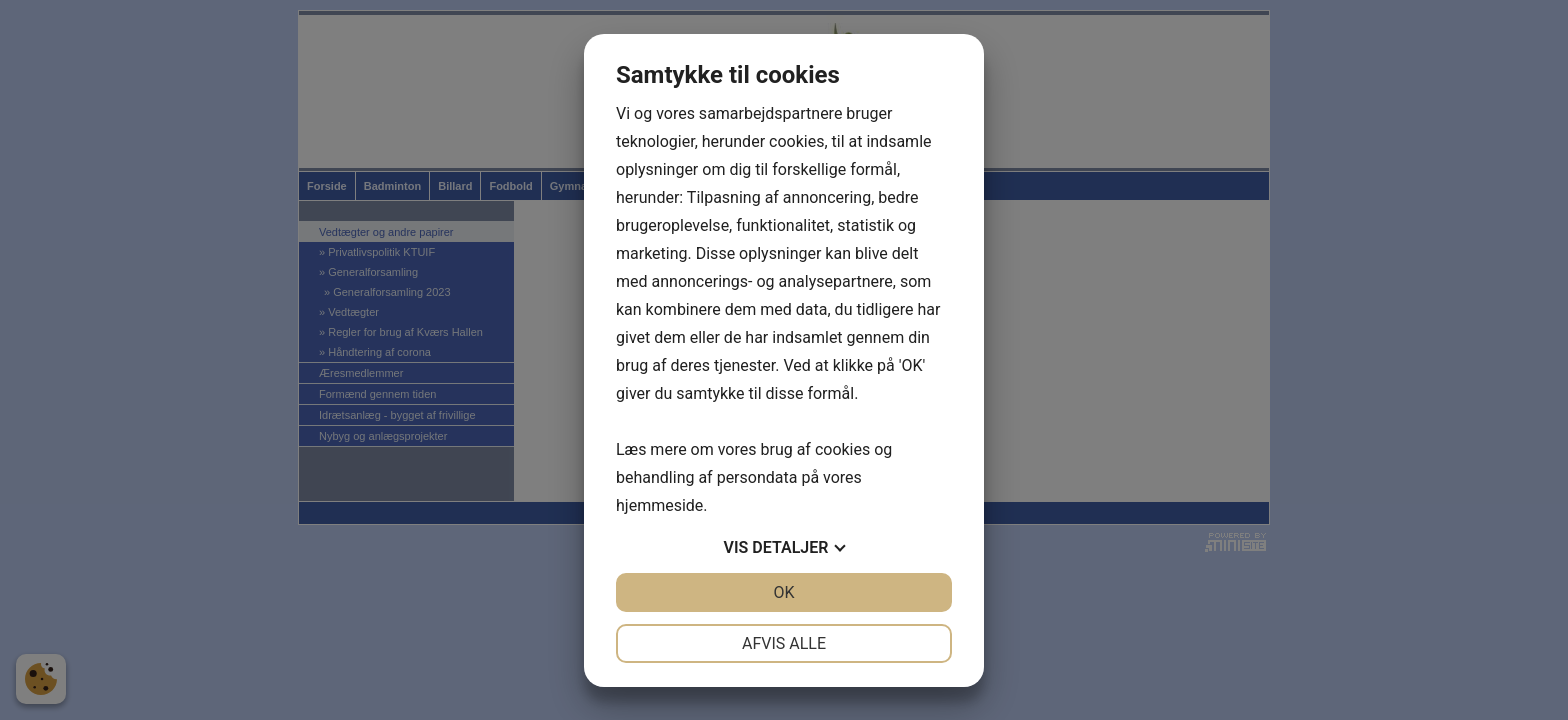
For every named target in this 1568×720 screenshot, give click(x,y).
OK (783, 592)
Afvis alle (784, 643)
